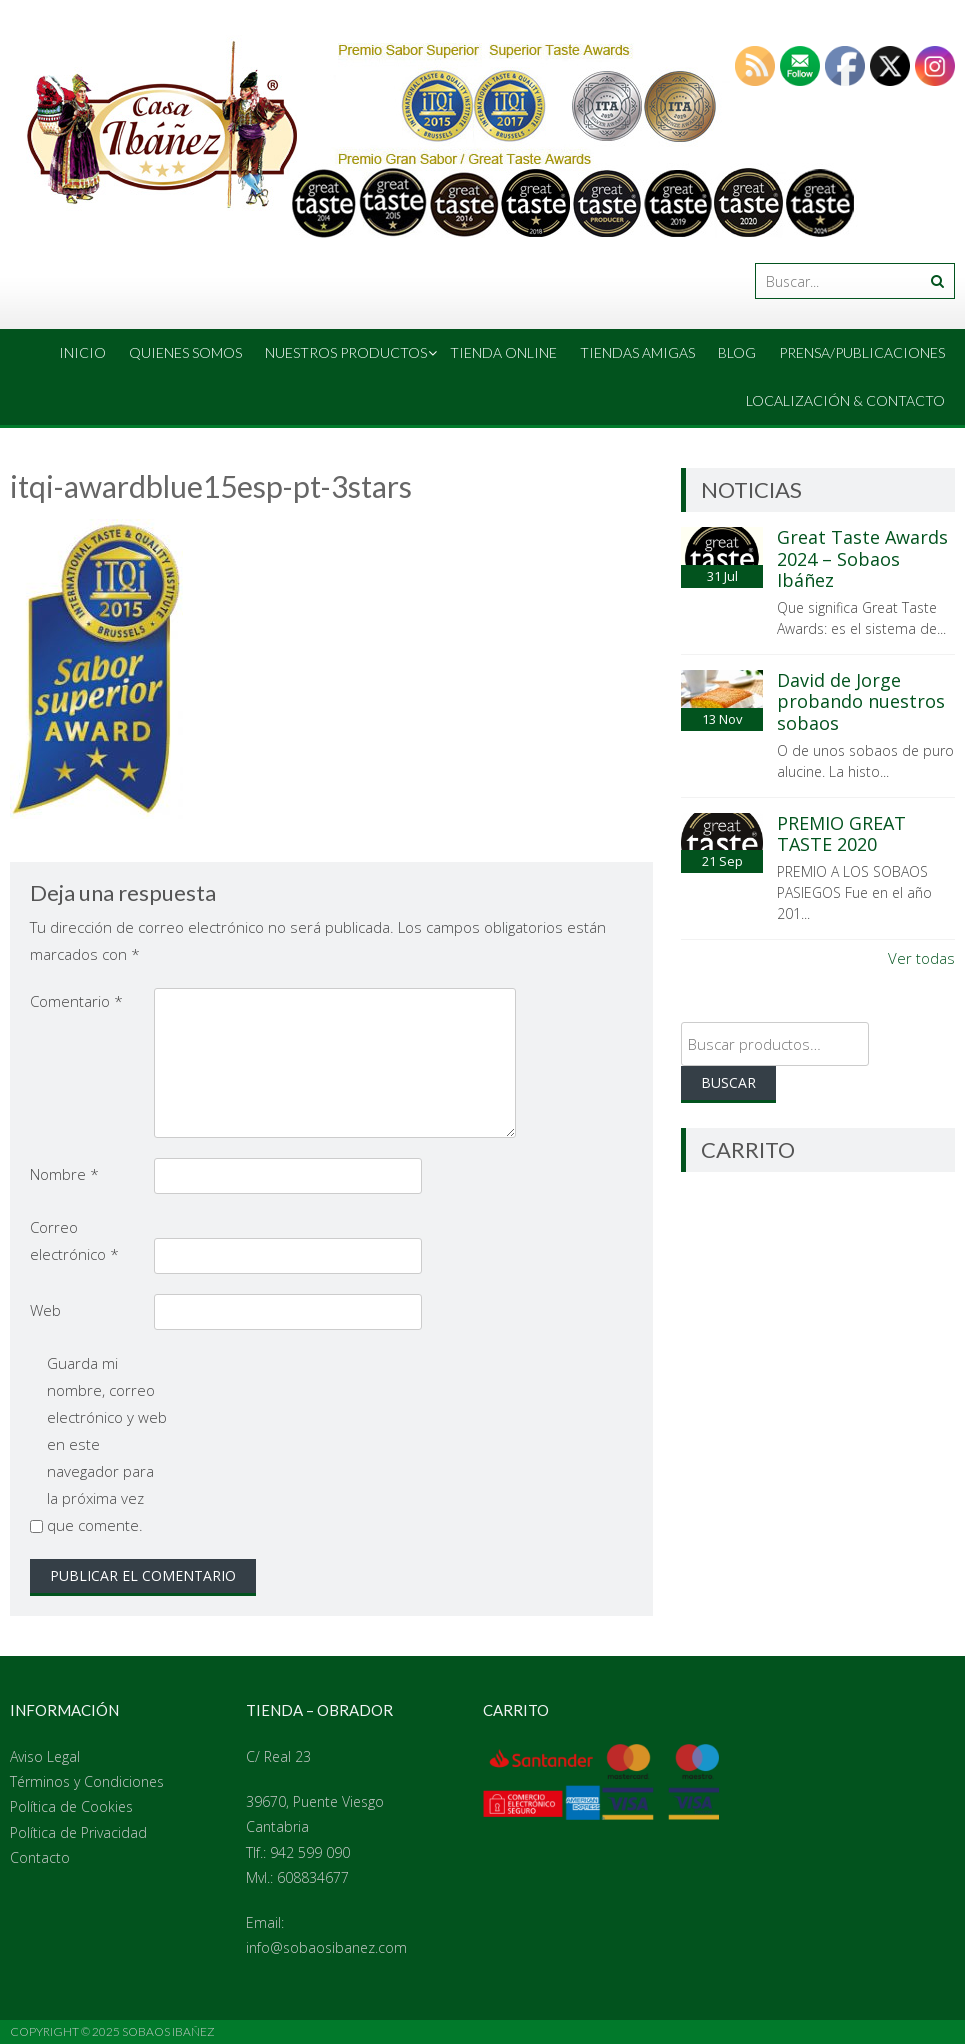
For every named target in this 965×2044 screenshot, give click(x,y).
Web (45, 1310)
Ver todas (921, 958)
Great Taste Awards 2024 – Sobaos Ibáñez (862, 558)
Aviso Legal (45, 1756)
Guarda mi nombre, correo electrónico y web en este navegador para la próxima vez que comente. (107, 1444)
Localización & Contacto (845, 400)
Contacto (40, 1857)
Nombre (64, 1174)
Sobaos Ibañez (168, 2031)
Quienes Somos (185, 352)
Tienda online (503, 352)
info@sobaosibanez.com (326, 1947)
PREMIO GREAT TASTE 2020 (841, 834)
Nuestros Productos (346, 352)
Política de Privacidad (78, 1832)
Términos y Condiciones (87, 1781)
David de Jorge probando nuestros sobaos (861, 701)
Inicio (82, 352)
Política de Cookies (71, 1806)
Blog (737, 352)
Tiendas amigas (637, 352)
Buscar (728, 1082)
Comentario (76, 1001)
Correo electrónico (74, 1240)
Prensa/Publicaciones (862, 352)
